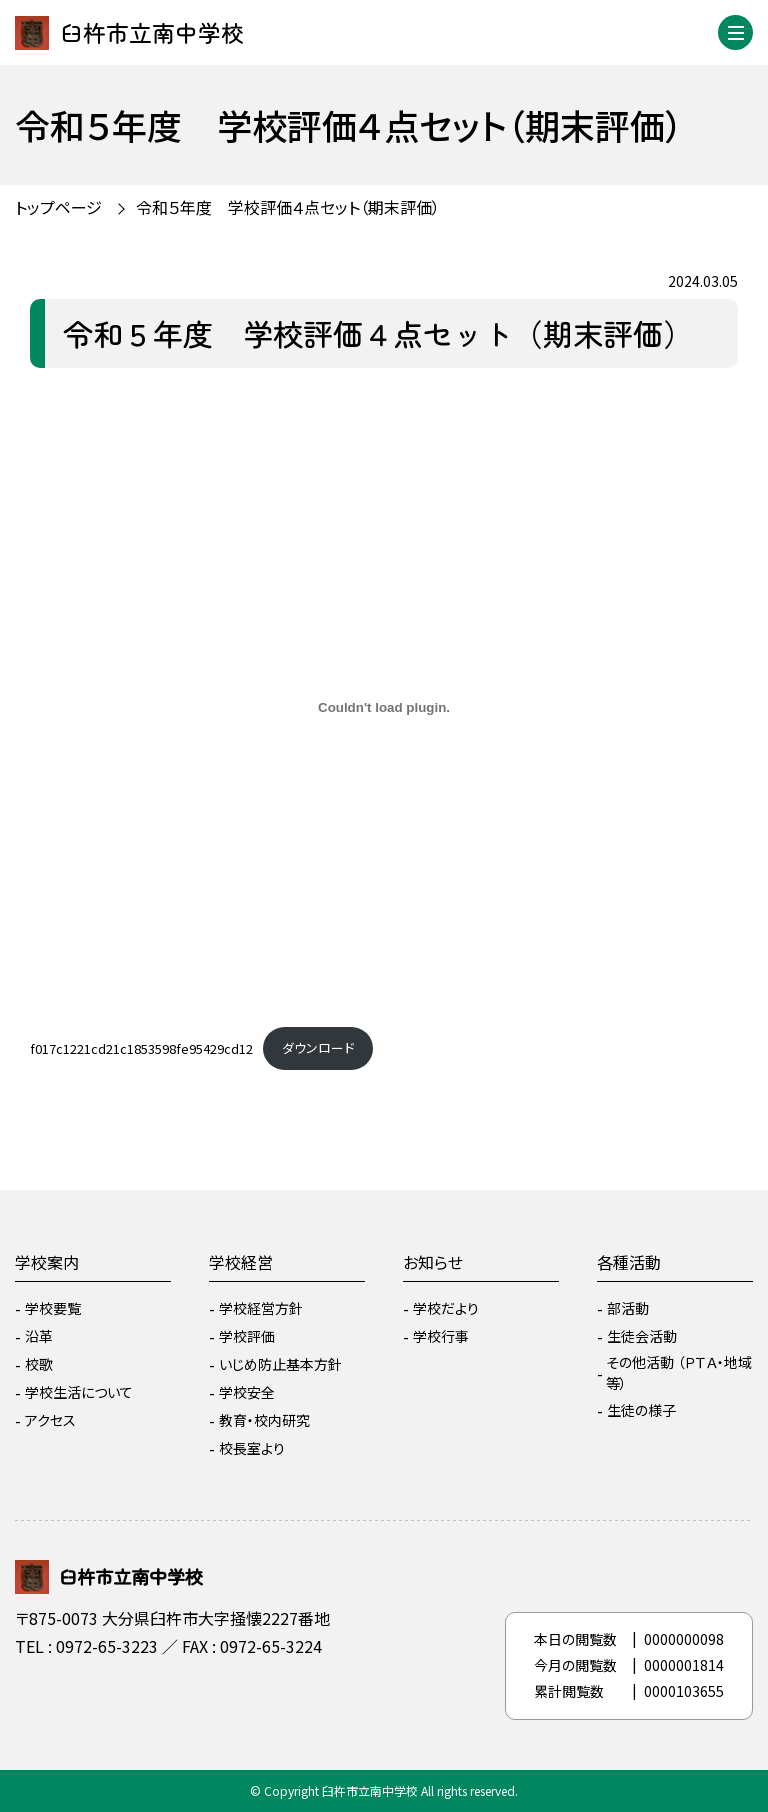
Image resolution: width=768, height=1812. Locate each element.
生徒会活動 (642, 1336)
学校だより (446, 1308)
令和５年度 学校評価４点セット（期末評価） (288, 207)
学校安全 (247, 1392)
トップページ (58, 207)
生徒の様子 (641, 1410)
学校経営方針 (261, 1308)
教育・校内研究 (264, 1420)
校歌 (39, 1364)
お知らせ (433, 1262)
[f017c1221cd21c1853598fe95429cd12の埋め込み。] (384, 708)
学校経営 (241, 1262)
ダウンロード (318, 1047)
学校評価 (247, 1336)
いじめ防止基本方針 (280, 1364)
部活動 (628, 1308)
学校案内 (47, 1262)
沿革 (39, 1336)
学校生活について (79, 1392)
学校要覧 (53, 1308)
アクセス (50, 1420)
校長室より (252, 1448)
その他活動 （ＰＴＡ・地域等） (679, 1372)
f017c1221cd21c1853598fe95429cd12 (141, 1047)
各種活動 (629, 1262)
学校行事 (441, 1336)
